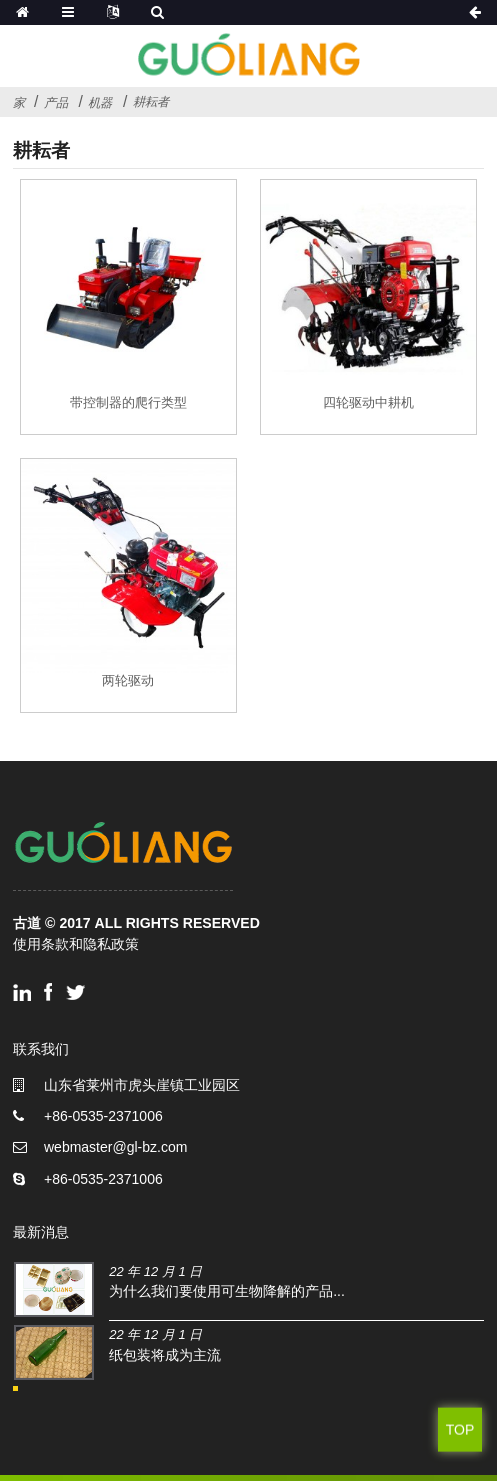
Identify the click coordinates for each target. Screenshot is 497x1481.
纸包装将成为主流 (165, 1355)
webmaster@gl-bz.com (115, 1147)
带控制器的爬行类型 (128, 402)
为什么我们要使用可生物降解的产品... (227, 1291)
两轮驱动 (128, 680)
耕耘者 (151, 101)
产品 (56, 102)
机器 (100, 102)
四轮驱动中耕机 (368, 402)
